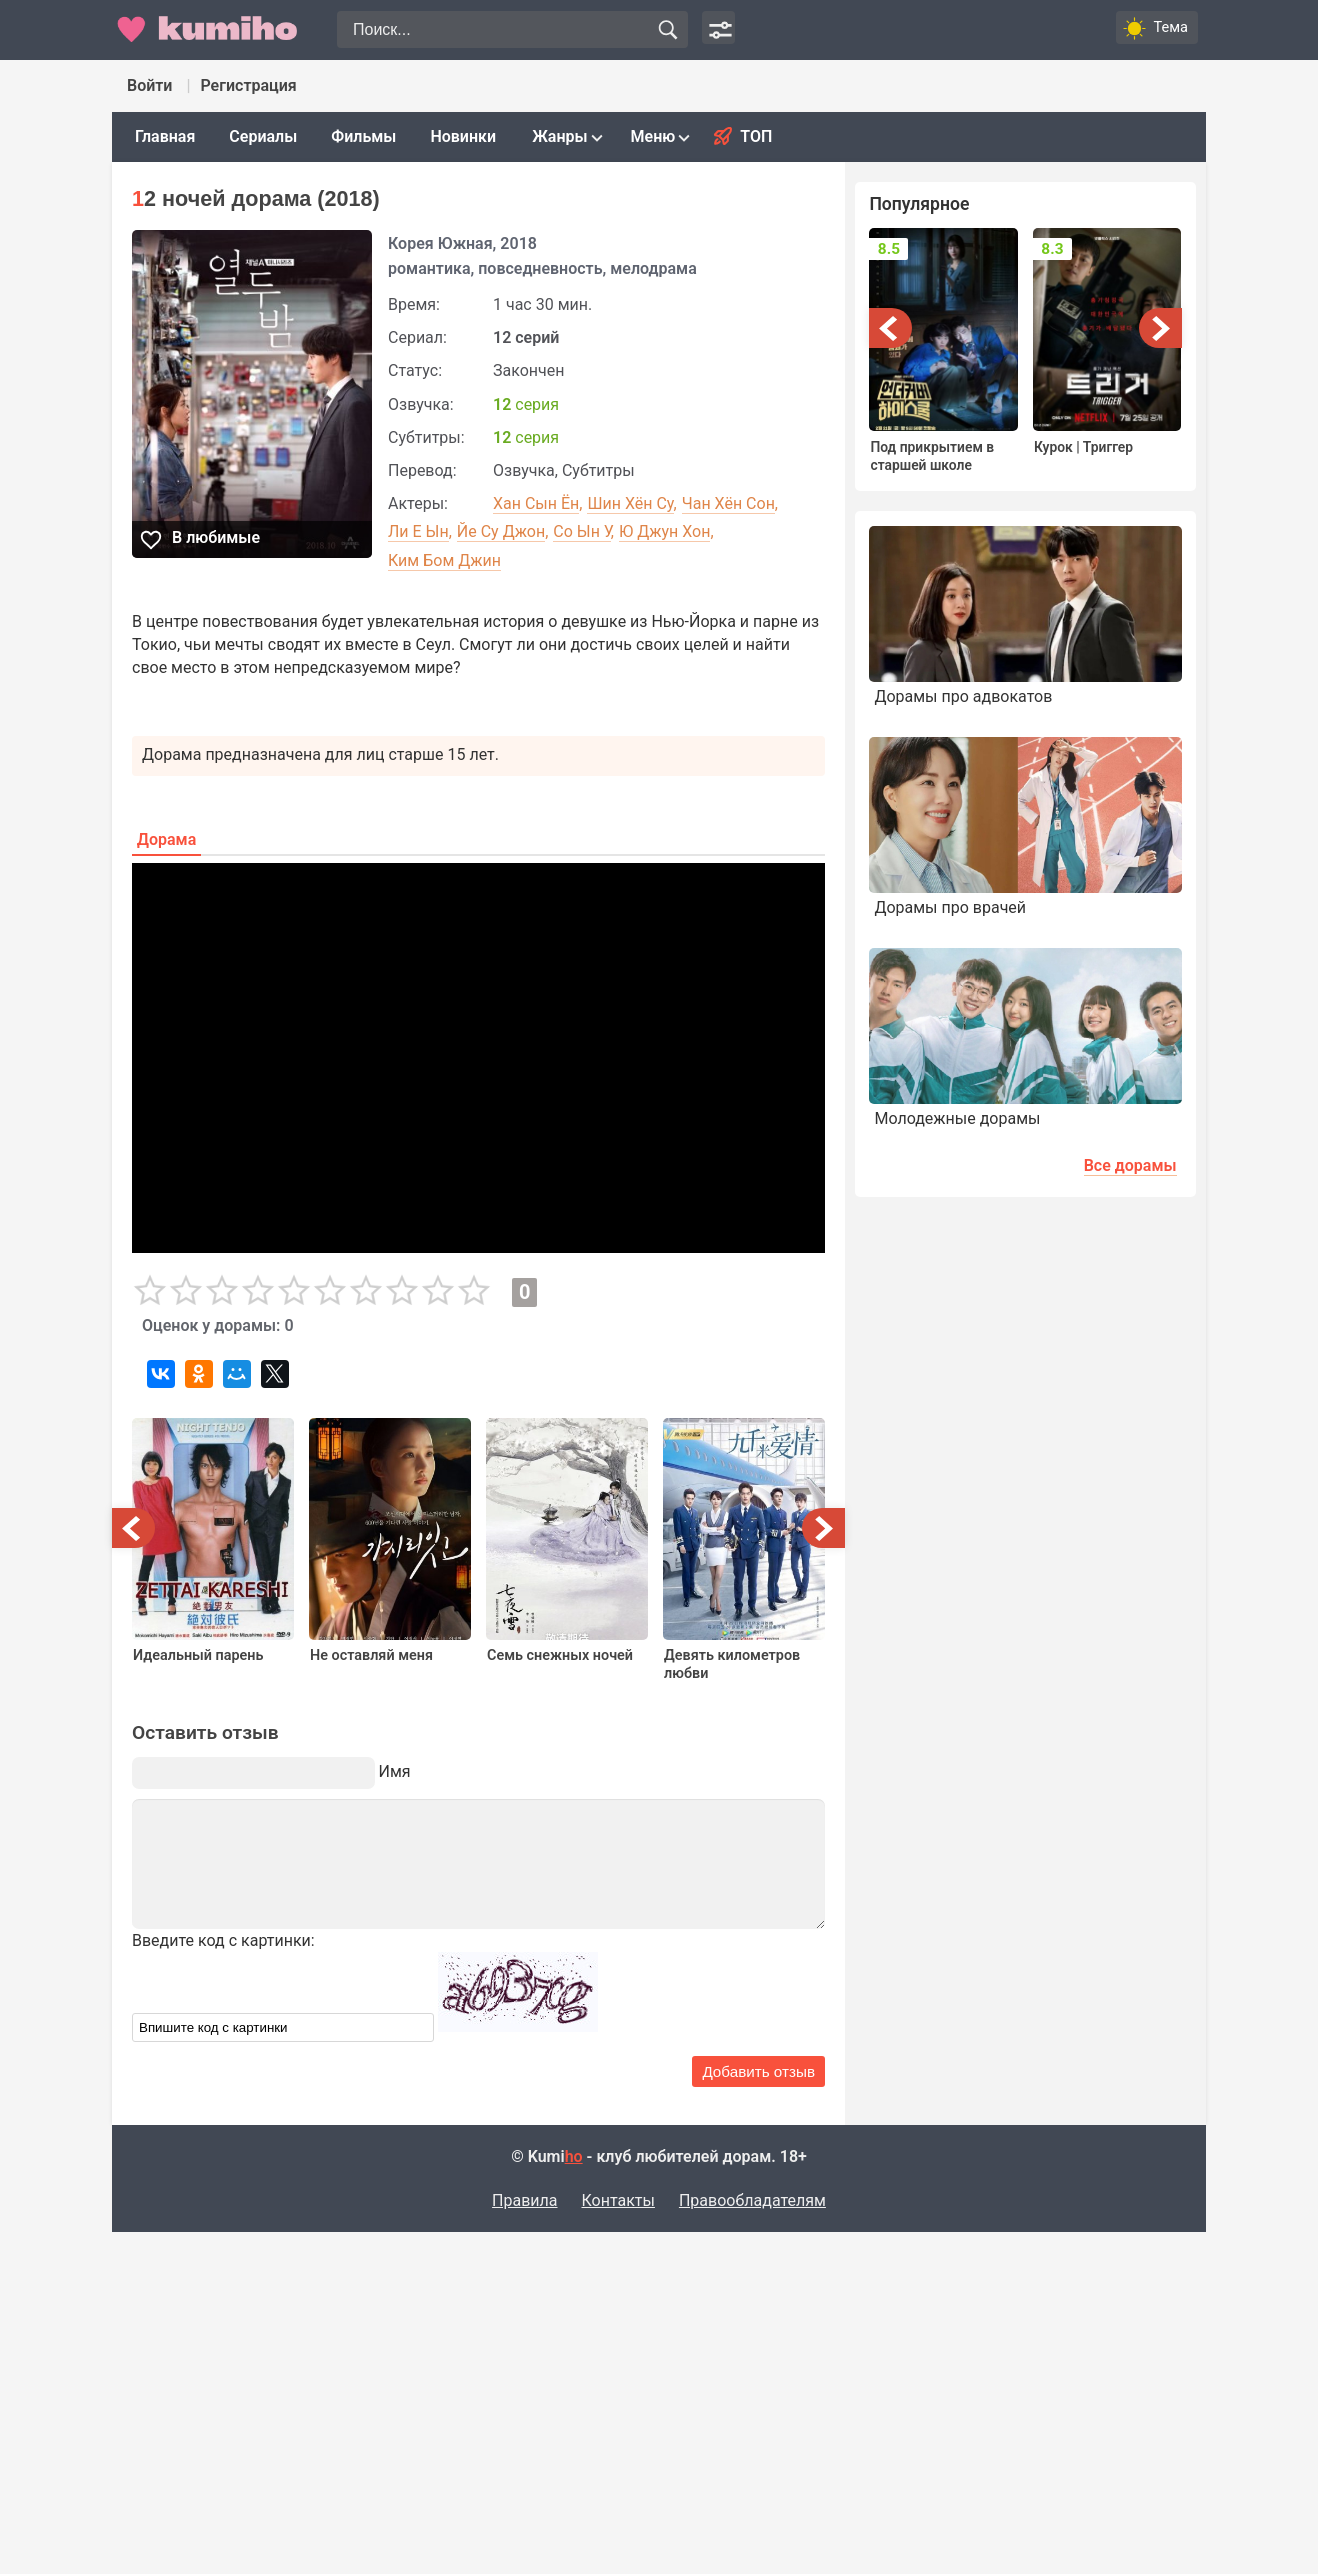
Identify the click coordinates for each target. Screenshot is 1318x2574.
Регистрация (248, 85)
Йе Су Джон (501, 531)
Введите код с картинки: (223, 1940)
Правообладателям (752, 2201)
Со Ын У (581, 531)
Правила (524, 2201)
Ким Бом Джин (444, 560)
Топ (756, 136)
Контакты (617, 2201)
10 (474, 1291)
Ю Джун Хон (665, 531)
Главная (165, 136)
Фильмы (363, 136)
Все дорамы (1130, 1183)
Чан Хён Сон (728, 503)
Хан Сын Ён (536, 503)
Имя (395, 1771)
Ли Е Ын (418, 531)
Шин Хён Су (630, 503)
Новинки (463, 136)
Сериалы (263, 136)
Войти (149, 85)
